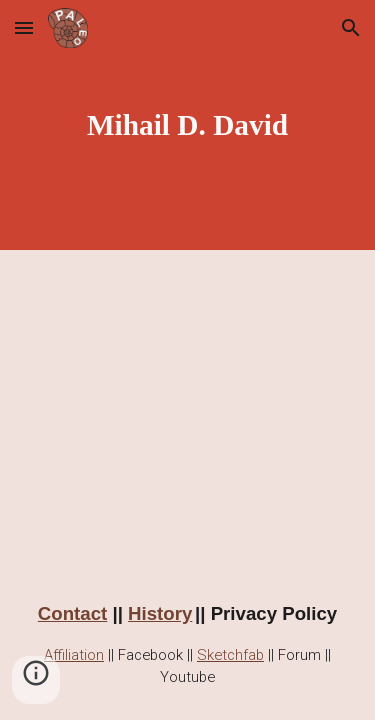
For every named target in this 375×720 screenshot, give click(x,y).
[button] (24, 27)
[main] (188, 125)
